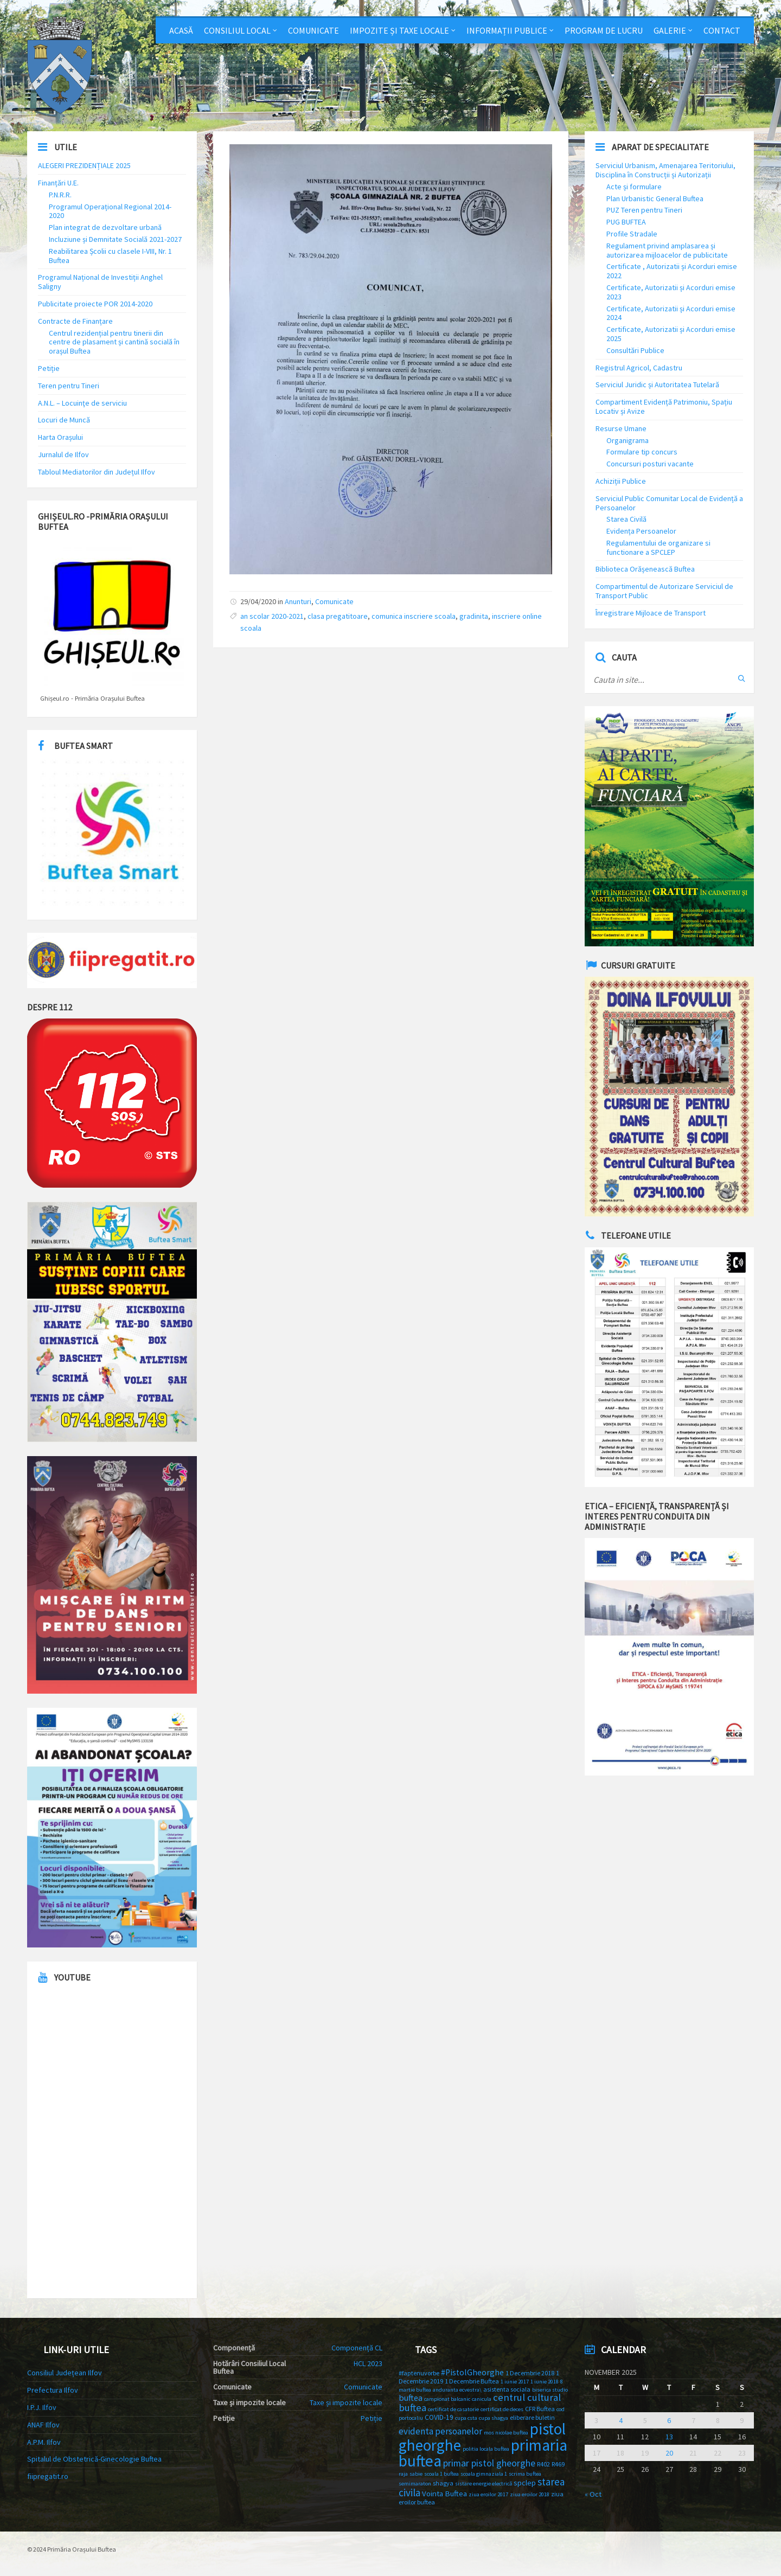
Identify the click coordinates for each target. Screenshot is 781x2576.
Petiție (49, 368)
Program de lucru (604, 30)
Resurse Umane (621, 428)
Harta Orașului (60, 437)
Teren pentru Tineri (68, 385)
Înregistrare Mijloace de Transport (651, 613)
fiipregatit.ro (47, 2476)
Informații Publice (506, 30)
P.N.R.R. (60, 195)
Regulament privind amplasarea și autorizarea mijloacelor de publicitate (667, 250)
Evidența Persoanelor (641, 531)
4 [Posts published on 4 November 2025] (621, 2420)
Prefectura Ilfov (52, 2390)
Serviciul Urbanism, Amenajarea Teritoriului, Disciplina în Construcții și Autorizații (665, 170)
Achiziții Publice (621, 481)
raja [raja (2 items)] (403, 2473)
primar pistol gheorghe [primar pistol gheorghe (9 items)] (489, 2463)
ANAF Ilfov (43, 2425)
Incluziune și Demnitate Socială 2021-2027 (115, 239)
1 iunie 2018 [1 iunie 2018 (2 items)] (544, 2381)
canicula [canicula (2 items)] (481, 2398)
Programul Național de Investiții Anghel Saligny (100, 281)
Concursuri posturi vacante (650, 464)
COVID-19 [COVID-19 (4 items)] (439, 2417)
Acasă (181, 30)
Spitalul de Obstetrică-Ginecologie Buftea (94, 2459)
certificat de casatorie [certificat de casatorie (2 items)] (453, 2409)
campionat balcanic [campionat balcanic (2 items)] (447, 2398)
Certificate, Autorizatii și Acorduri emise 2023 (670, 292)
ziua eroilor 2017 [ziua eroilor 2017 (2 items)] (488, 2494)
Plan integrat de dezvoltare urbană (105, 227)
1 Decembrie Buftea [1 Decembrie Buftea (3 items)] (472, 2381)
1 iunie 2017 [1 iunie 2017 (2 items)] (515, 2381)
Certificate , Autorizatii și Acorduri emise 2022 (671, 270)
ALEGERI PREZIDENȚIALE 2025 (84, 165)
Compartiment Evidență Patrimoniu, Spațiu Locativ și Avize (664, 406)
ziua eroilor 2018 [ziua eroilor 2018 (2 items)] (529, 2494)
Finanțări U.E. (58, 183)
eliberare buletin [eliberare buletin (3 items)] (532, 2417)
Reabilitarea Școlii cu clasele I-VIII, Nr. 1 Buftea (110, 255)
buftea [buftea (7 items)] (410, 2397)
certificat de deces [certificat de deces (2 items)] (502, 2409)
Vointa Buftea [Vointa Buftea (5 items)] (444, 2493)
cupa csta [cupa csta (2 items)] (466, 2417)
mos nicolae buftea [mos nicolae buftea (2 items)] (506, 2432)
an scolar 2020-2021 (272, 616)
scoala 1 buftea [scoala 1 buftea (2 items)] (441, 2473)
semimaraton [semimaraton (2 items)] (415, 2483)
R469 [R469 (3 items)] (558, 2464)
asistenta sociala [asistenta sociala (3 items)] (506, 2389)
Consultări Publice (635, 350)
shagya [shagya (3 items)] (443, 2483)
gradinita (473, 616)
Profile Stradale (631, 234)
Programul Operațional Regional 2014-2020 (110, 211)
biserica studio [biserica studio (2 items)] (550, 2389)
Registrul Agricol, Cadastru (639, 368)
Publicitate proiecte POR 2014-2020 (95, 304)
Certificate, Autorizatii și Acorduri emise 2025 (670, 333)
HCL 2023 (368, 2363)
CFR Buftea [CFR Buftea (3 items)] (540, 2409)
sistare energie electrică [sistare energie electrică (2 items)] (483, 2483)
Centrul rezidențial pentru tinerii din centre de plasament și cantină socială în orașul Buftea (114, 342)
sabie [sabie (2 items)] (415, 2473)
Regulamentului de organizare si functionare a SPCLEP (658, 547)
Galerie (670, 30)
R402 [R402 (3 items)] (543, 2464)
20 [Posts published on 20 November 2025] (669, 2453)
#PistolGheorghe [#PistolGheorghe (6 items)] (472, 2372)
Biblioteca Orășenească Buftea (645, 569)
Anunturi (298, 601)
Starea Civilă (626, 519)
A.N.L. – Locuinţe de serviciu (82, 403)
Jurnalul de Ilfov (63, 454)
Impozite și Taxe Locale (399, 30)
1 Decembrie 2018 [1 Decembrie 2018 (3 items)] (529, 2373)
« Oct (593, 2494)
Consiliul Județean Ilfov (64, 2373)
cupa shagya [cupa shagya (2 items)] (493, 2417)
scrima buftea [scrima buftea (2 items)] (525, 2473)
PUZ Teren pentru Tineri (644, 210)
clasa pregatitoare (338, 616)
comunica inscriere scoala (414, 616)
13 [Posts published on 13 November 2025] (669, 2436)
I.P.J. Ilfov (41, 2407)
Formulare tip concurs (641, 452)
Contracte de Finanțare (75, 321)
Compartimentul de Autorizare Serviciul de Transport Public (664, 590)
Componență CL (356, 2348)
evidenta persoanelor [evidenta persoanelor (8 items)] (440, 2431)
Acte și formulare (634, 186)
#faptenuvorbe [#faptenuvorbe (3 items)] (419, 2373)
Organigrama (627, 440)
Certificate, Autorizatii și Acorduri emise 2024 (670, 313)
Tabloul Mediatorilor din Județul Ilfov (96, 472)
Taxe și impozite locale (346, 2402)
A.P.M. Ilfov (44, 2442)
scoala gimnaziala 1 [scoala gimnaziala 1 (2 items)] (483, 2473)
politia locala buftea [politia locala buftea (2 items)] (486, 2448)
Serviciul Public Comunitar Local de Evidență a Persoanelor (669, 503)
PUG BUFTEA (626, 222)
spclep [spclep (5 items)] (525, 2483)
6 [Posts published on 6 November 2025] (669, 2420)
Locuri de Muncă (64, 420)
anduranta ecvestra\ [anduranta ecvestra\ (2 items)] (457, 2389)
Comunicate (313, 30)
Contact (721, 30)
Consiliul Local (237, 30)
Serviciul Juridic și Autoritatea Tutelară (657, 384)
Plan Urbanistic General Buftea (654, 198)
